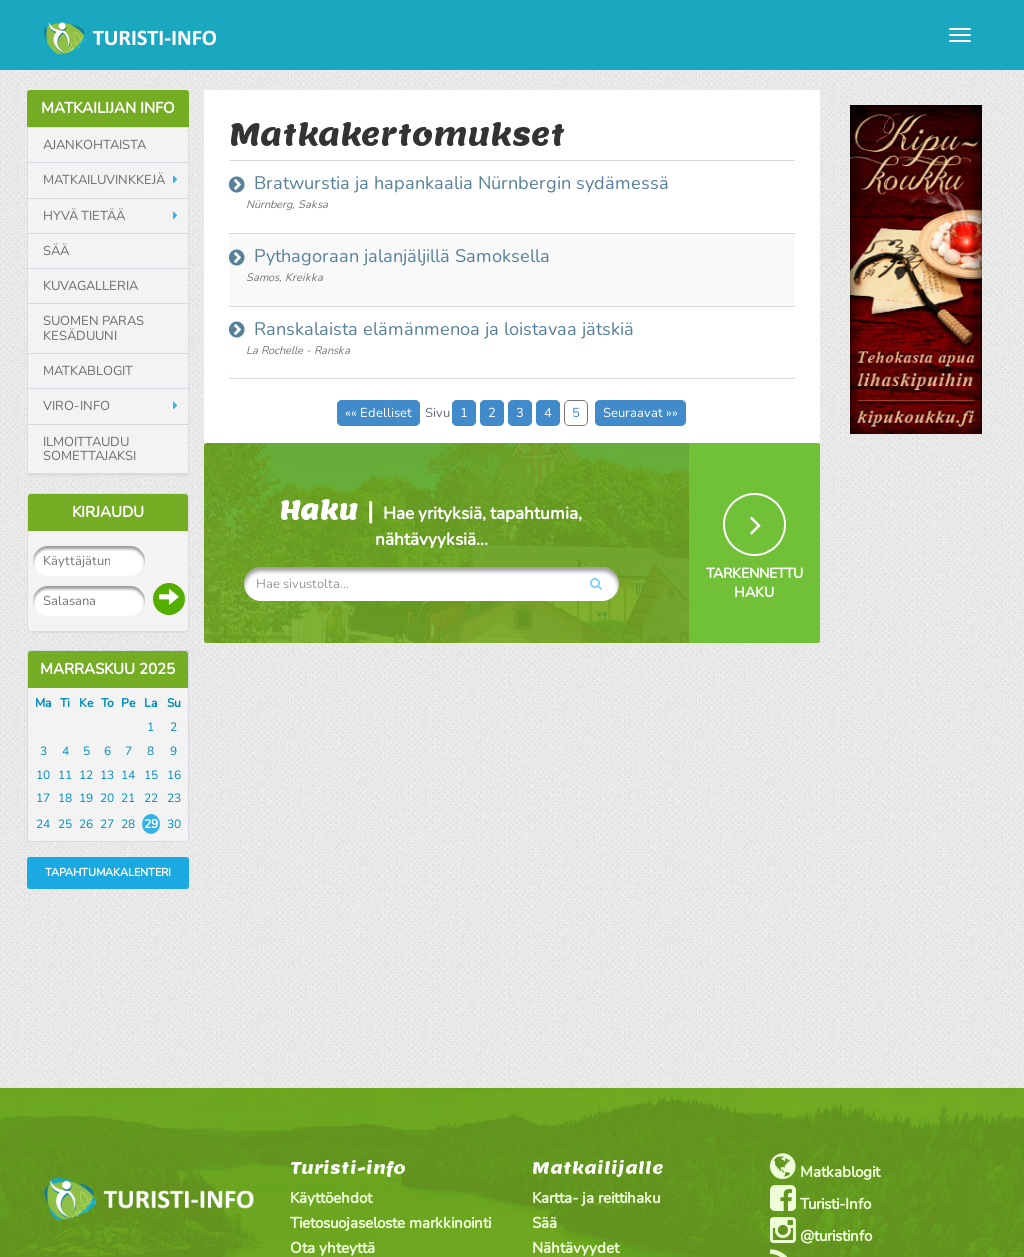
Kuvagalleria (90, 286)
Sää (56, 251)
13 (107, 775)
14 (128, 775)
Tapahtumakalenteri (108, 872)
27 (107, 824)
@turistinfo (821, 1230)
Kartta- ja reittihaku (596, 1198)
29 (151, 824)
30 (174, 824)
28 (128, 824)
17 (43, 798)
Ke (86, 703)
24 (43, 824)
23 (174, 798)
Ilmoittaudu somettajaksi (89, 449)
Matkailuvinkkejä (104, 180)
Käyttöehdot (331, 1198)
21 (128, 798)
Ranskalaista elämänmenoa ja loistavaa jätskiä (441, 329)
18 (65, 798)
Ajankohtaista (94, 145)
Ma (43, 703)
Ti (65, 703)
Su (174, 703)
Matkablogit (88, 371)
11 (65, 775)
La (150, 703)
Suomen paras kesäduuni (93, 328)
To (107, 703)
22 (151, 798)
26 (86, 824)
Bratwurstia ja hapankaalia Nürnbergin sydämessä (459, 183)
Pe (128, 703)
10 (43, 775)
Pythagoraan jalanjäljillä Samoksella (399, 256)
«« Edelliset (378, 413)
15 (151, 775)
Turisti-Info (820, 1198)
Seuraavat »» (640, 413)
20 (107, 798)
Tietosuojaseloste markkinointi (390, 1223)
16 (174, 775)
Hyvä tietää (84, 216)
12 (86, 775)
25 (65, 824)
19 (86, 798)
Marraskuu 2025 (107, 669)
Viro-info (76, 406)
